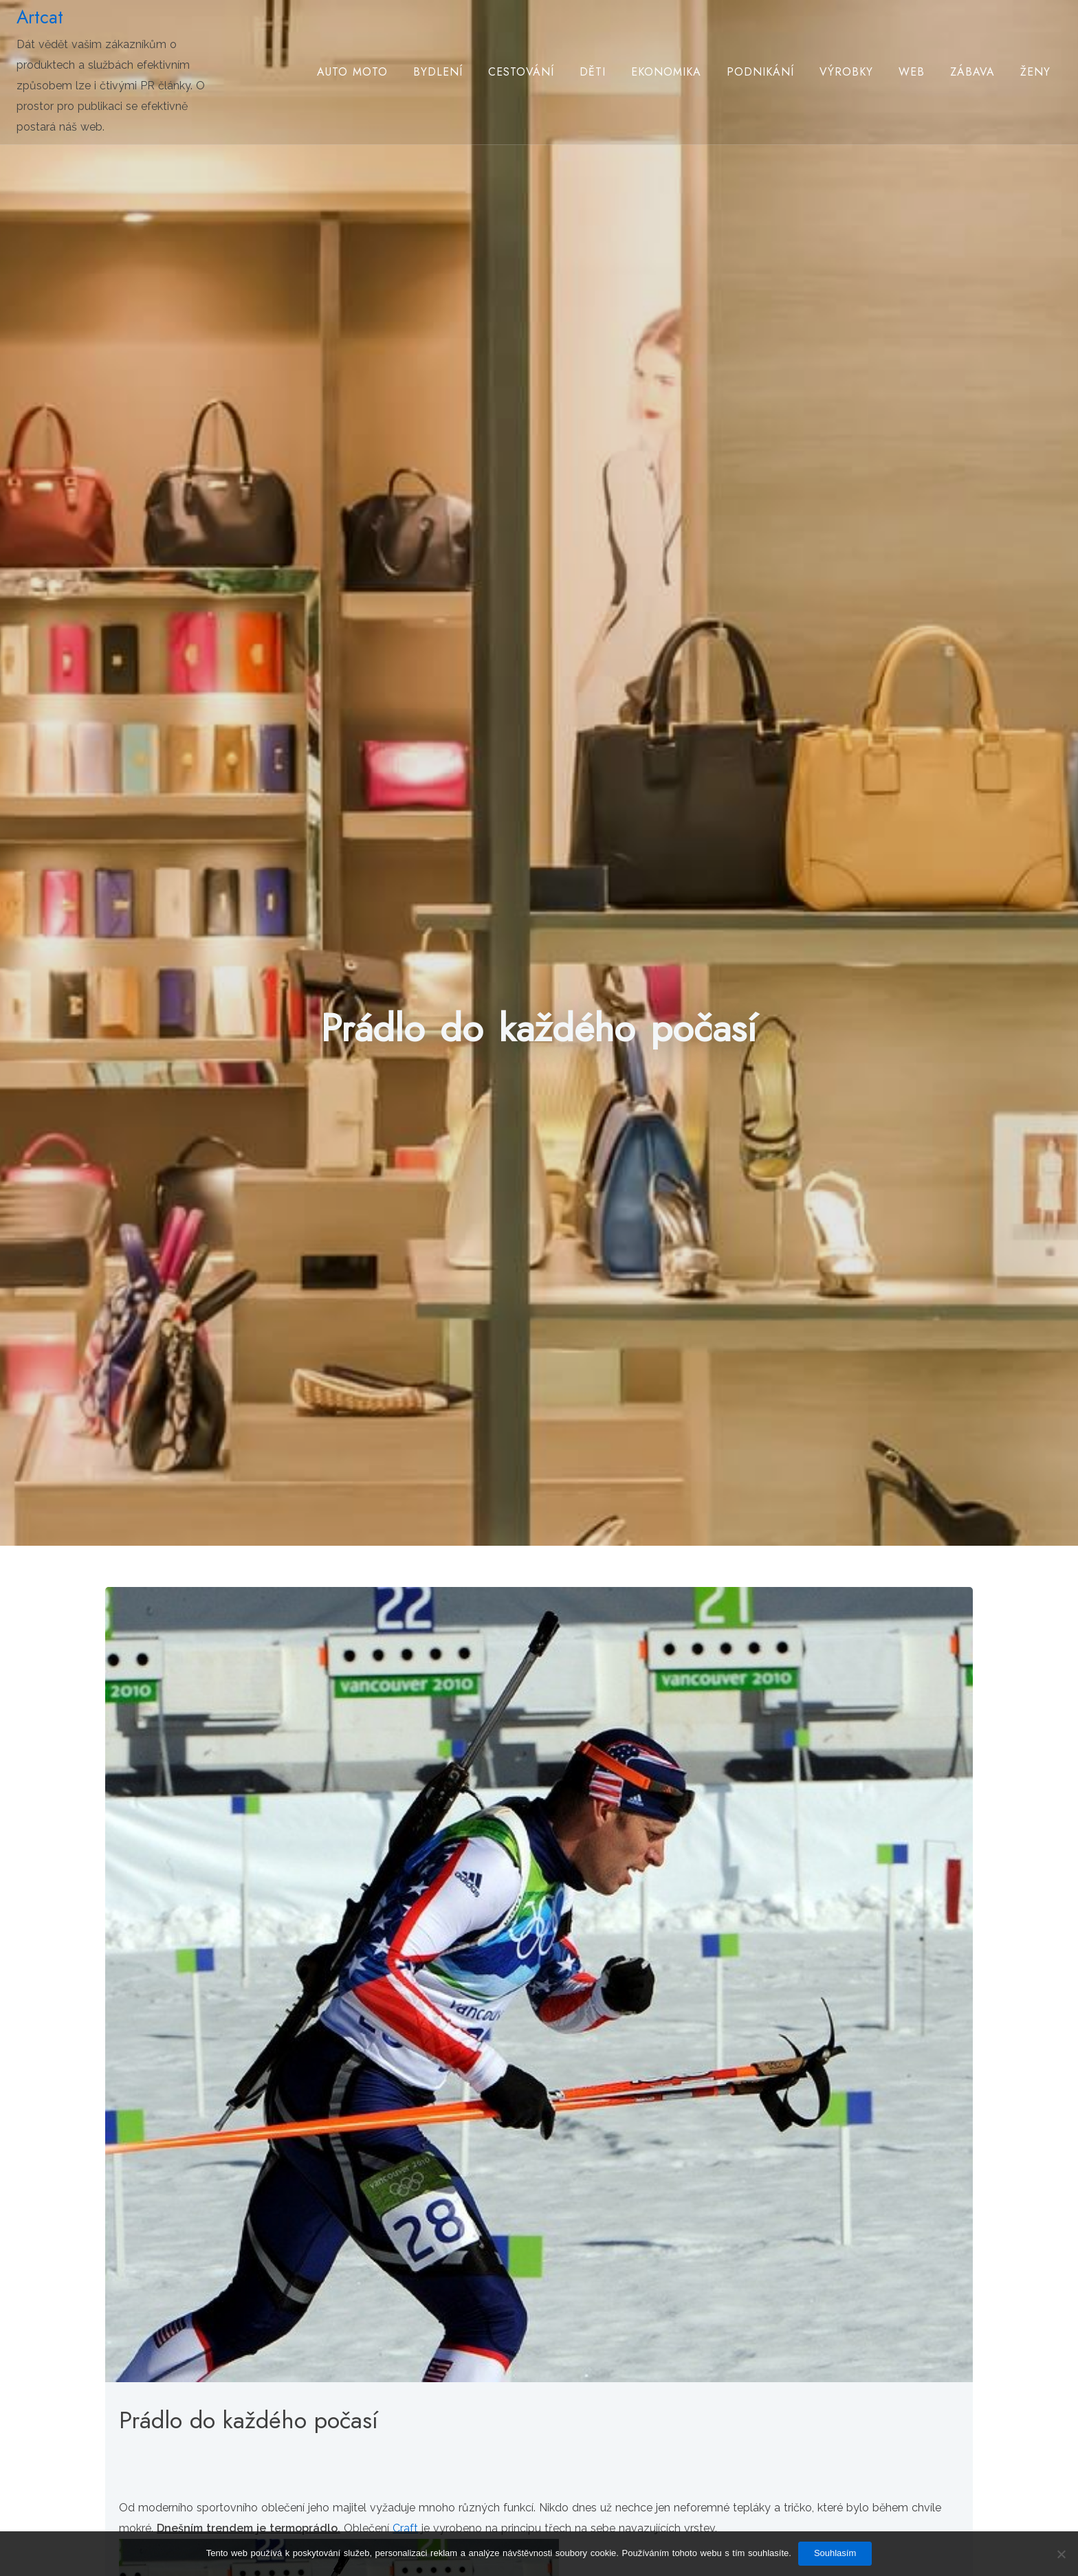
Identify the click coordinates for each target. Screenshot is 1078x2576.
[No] (1061, 2554)
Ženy (1035, 72)
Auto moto (352, 72)
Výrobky (846, 72)
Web (912, 72)
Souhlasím (835, 2553)
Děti (593, 72)
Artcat (39, 17)
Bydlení (438, 72)
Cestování (521, 72)
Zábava (972, 72)
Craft (405, 2528)
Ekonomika (666, 72)
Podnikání (760, 72)
